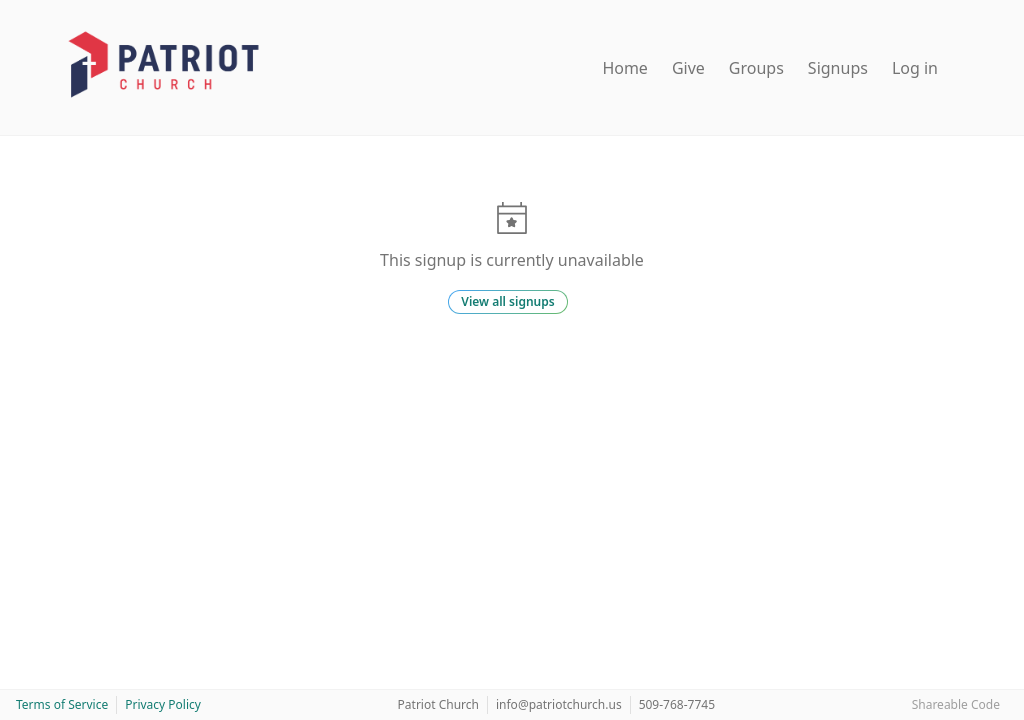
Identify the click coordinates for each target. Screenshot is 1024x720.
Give (688, 68)
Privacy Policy (163, 704)
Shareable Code (956, 704)
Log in (915, 68)
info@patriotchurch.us (559, 704)
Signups (838, 68)
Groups (756, 68)
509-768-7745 (677, 704)
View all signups (507, 301)
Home (625, 68)
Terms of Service (62, 704)
